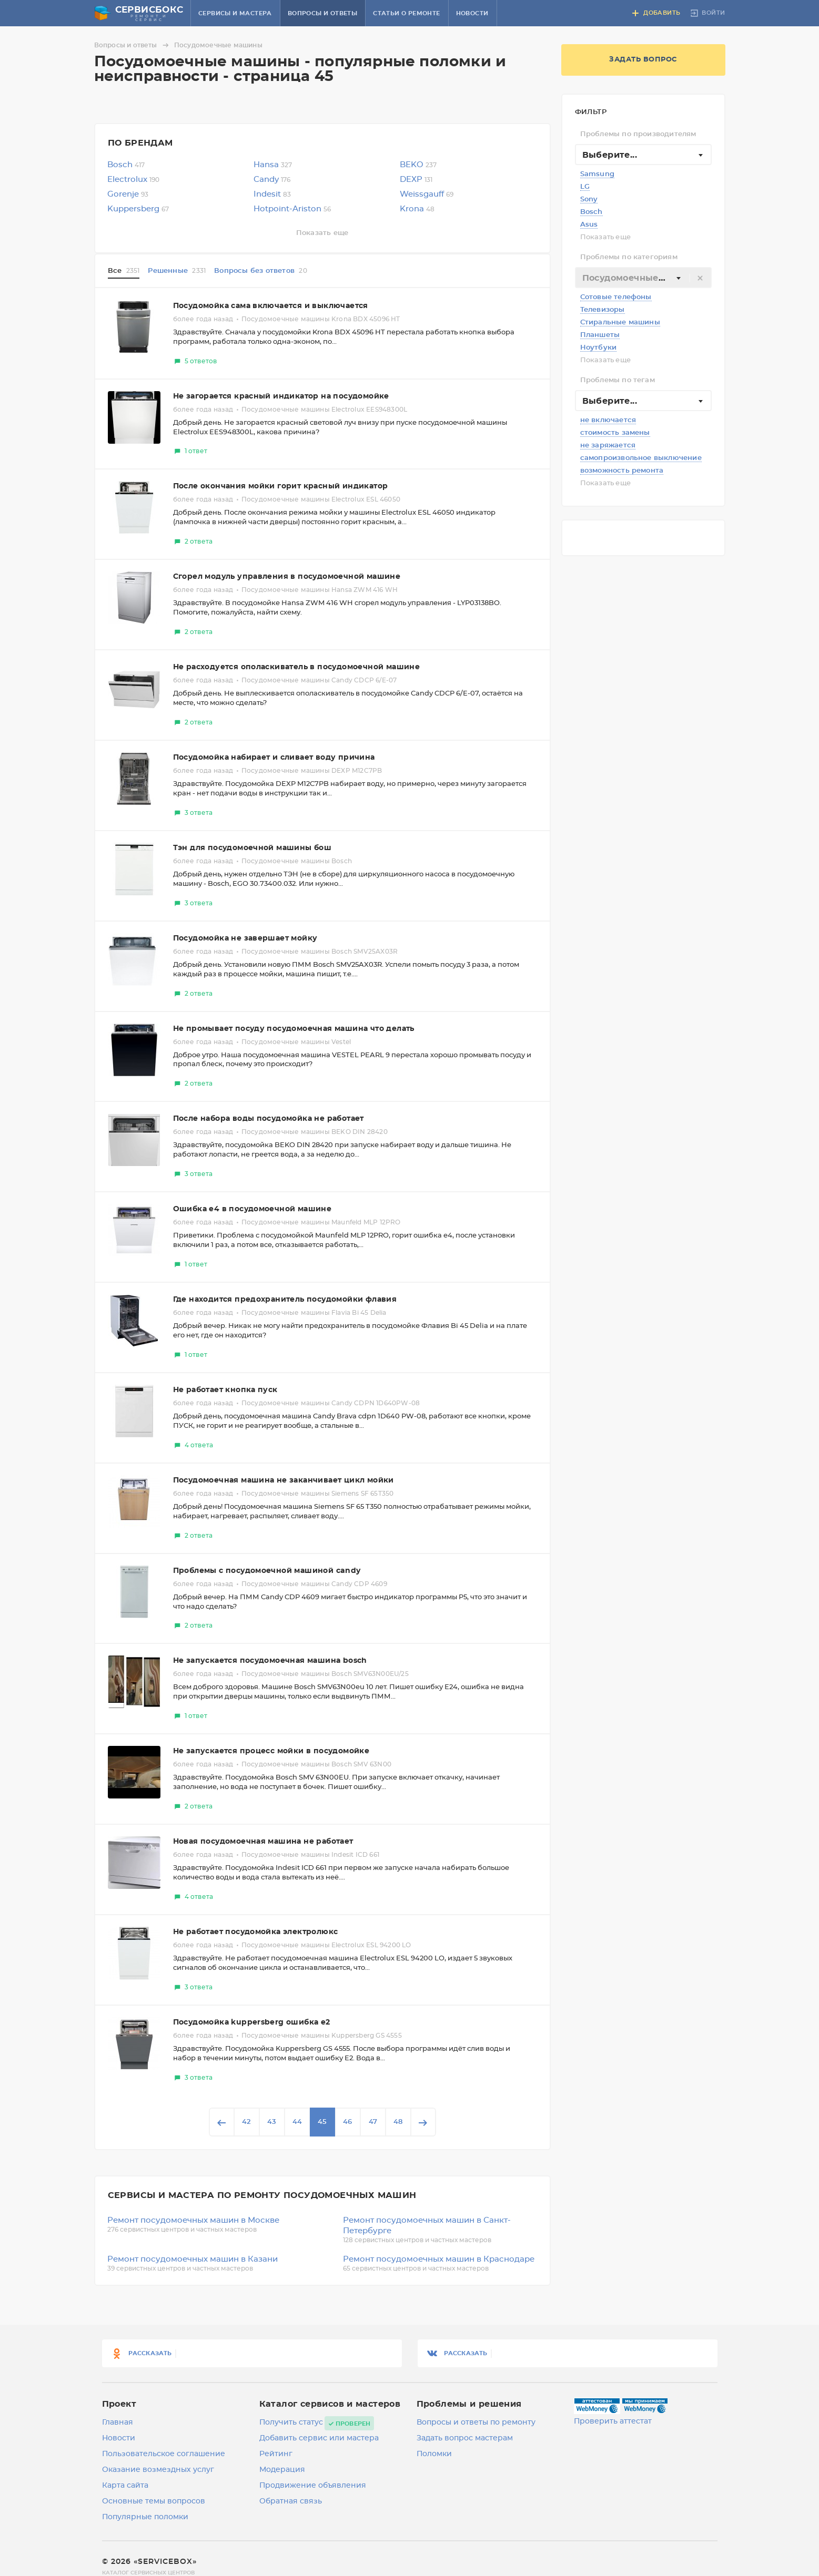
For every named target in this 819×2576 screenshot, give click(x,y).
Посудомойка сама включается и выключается (270, 306)
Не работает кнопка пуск (225, 1390)
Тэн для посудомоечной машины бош (252, 848)
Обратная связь (290, 2501)
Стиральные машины (620, 322)
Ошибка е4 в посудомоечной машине (252, 1209)
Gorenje (127, 194)
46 (347, 2122)
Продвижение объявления (312, 2485)
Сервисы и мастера (235, 13)
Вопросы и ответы (322, 13)
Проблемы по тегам (617, 380)
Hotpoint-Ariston (292, 209)
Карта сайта (125, 2485)
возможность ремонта (622, 470)
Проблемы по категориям (629, 257)
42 (246, 2122)
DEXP (416, 179)
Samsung (597, 174)
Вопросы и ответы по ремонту (476, 2422)
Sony (589, 199)
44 (297, 2122)
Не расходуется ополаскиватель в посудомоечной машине (296, 667)
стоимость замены (615, 433)
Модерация (282, 2469)
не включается (608, 420)
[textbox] (643, 278)
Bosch (591, 212)
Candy (272, 179)
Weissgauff (426, 194)
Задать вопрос (643, 59)
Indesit (272, 194)
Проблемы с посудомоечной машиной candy (267, 1571)
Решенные (177, 271)
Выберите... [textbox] (609, 155)
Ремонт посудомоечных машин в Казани (192, 2259)
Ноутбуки (598, 347)
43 (271, 2122)
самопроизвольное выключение (641, 458)
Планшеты (600, 335)
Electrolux (133, 179)
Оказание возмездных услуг (158, 2469)
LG (585, 186)
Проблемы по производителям (638, 134)
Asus (589, 224)
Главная (117, 2422)
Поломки (434, 2454)
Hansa (273, 165)
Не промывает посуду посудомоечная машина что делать (293, 1029)
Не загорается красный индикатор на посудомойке (281, 396)
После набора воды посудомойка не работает (268, 1118)
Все (124, 271)
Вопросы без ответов (260, 271)
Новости (472, 13)
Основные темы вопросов (153, 2501)
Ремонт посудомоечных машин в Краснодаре (438, 2259)
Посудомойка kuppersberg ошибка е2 (251, 2022)
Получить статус (291, 2422)
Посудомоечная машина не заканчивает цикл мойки (283, 1480)
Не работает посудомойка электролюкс (255, 1932)
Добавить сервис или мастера (319, 2438)
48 (397, 2122)
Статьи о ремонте (406, 13)
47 (373, 2122)
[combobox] (643, 154)
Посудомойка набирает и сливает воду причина (274, 757)
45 (322, 2122)
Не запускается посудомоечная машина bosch (270, 1660)
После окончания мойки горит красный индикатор (280, 486)
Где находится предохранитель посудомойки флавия (285, 1299)
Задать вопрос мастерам (465, 2438)
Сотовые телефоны (616, 297)
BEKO (418, 165)
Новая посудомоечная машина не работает (263, 1841)
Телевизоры (602, 309)
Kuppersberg (138, 209)
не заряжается (608, 445)
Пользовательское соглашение (163, 2454)
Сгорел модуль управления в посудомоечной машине (287, 576)
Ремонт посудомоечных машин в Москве (193, 2220)
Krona (417, 209)
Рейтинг (275, 2454)
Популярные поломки (145, 2517)
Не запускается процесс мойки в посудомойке (271, 1751)
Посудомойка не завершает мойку (245, 938)
